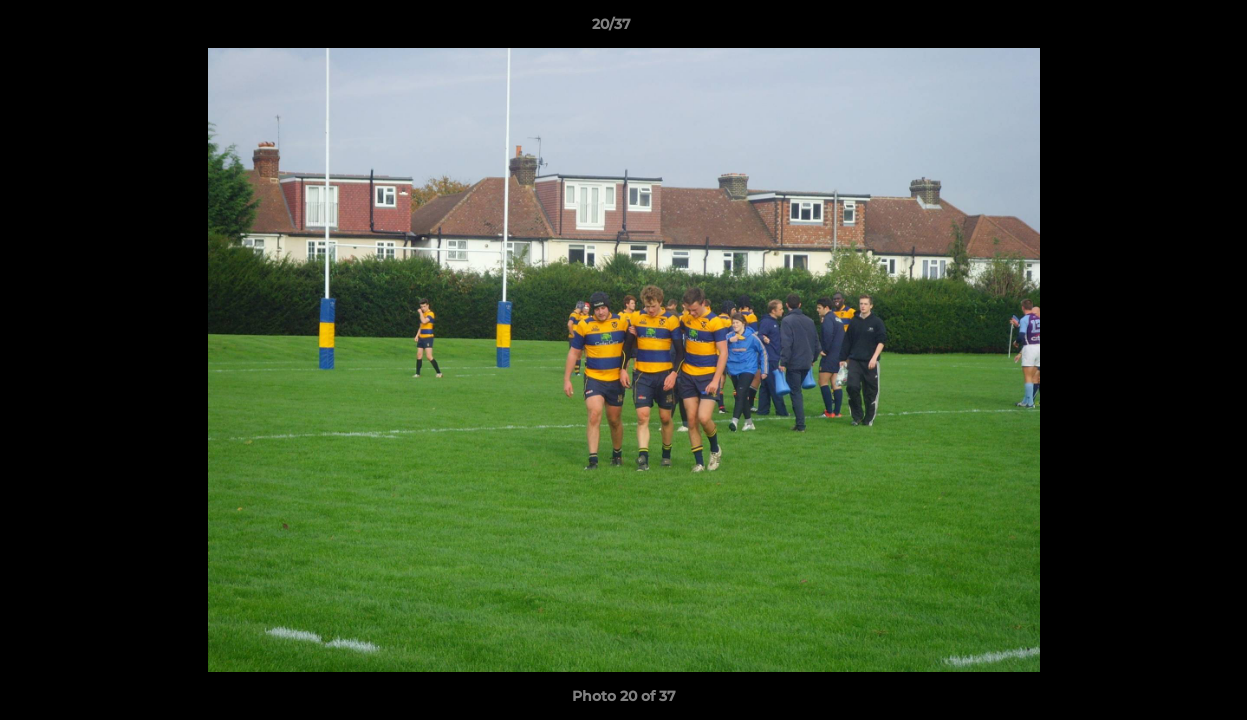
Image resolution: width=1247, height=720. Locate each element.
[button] (1163, 29)
